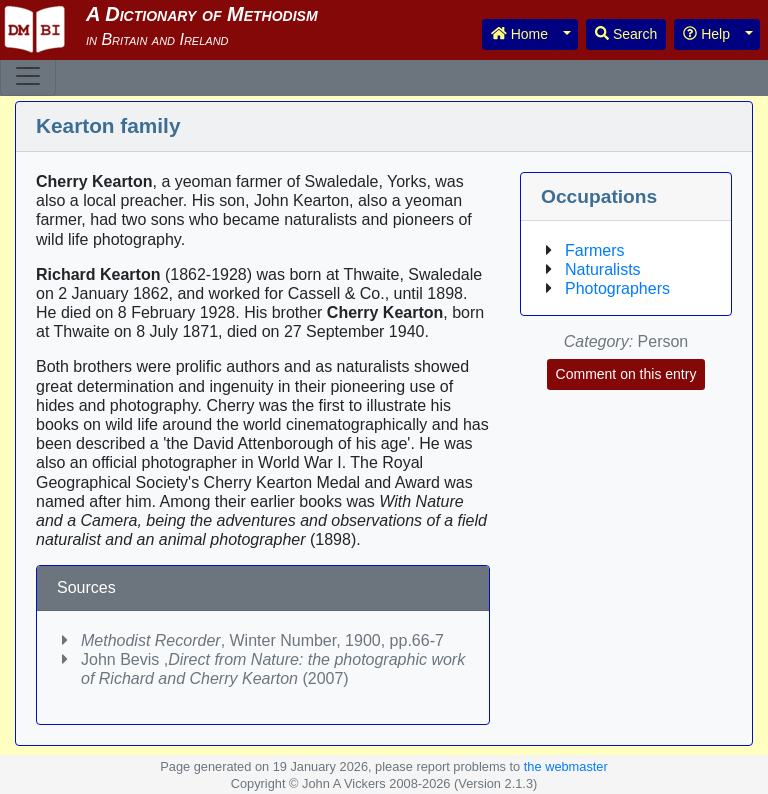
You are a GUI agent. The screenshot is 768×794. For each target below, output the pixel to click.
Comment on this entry (626, 374)
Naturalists (603, 269)
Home (519, 34)
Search (626, 34)
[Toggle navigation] (28, 76)
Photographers (617, 288)
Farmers (595, 250)
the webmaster (566, 766)
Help (706, 34)
